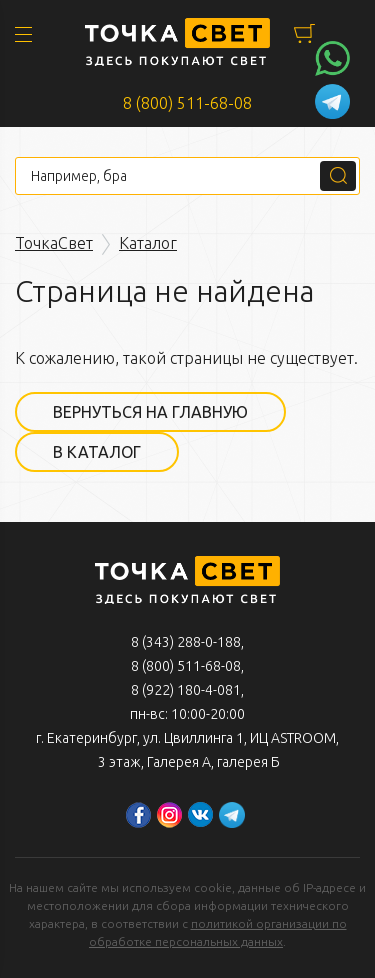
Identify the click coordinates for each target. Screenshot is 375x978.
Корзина (304, 33)
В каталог (97, 452)
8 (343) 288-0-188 (186, 642)
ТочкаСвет (54, 243)
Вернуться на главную (150, 412)
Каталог (148, 243)
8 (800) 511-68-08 (187, 103)
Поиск (338, 176)
